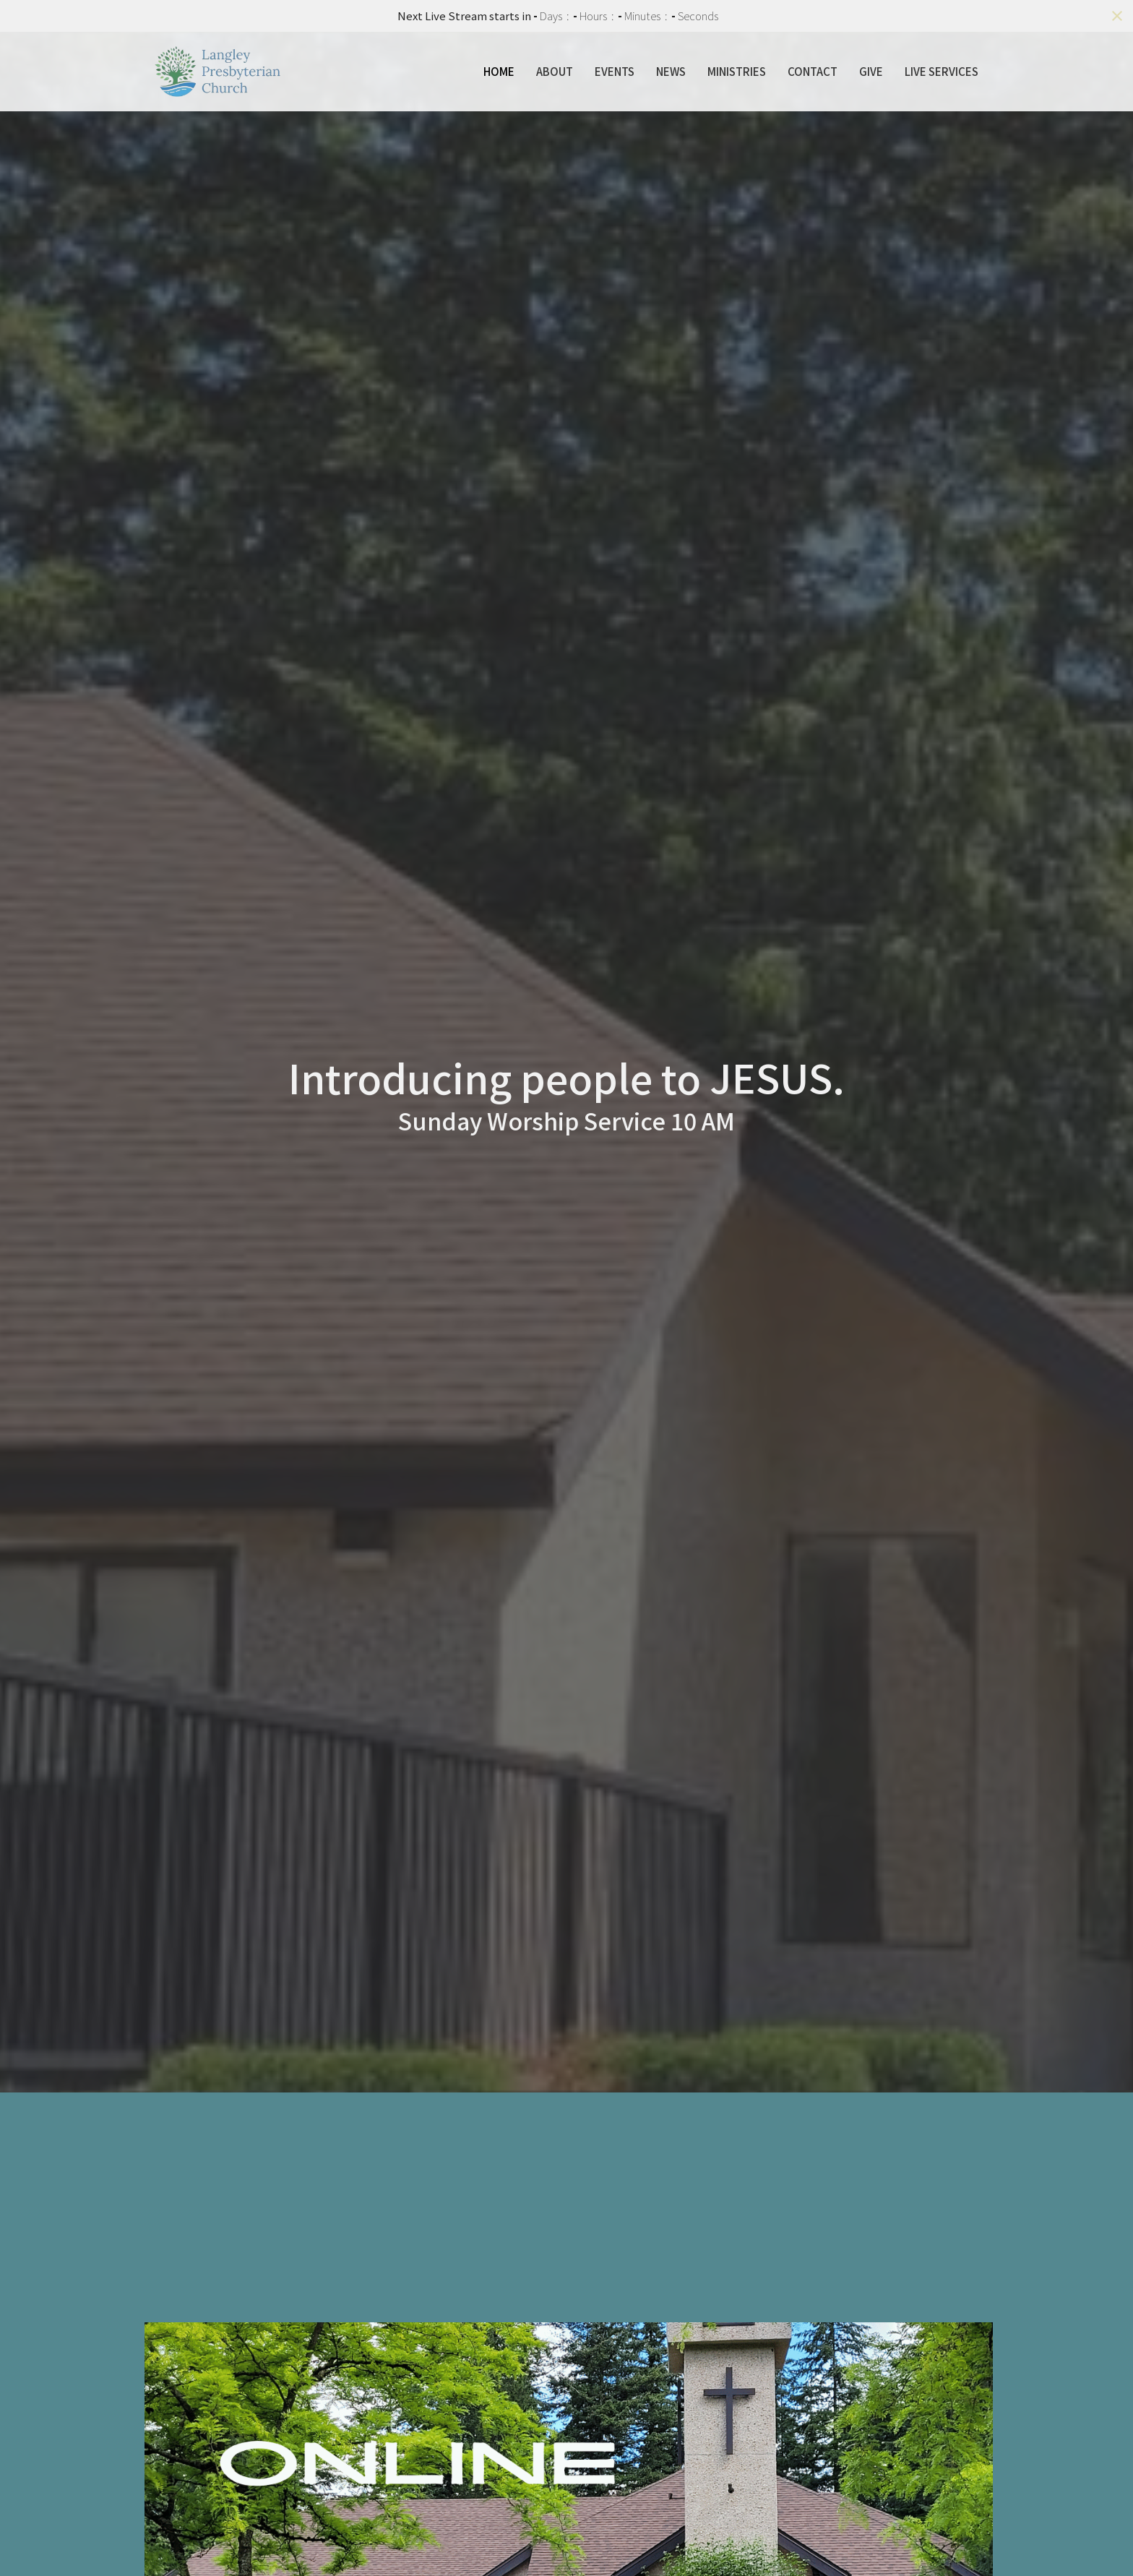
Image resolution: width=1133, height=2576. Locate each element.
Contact (812, 71)
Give (871, 71)
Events (614, 71)
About (554, 71)
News (671, 71)
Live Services (941, 71)
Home (498, 71)
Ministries (736, 71)
